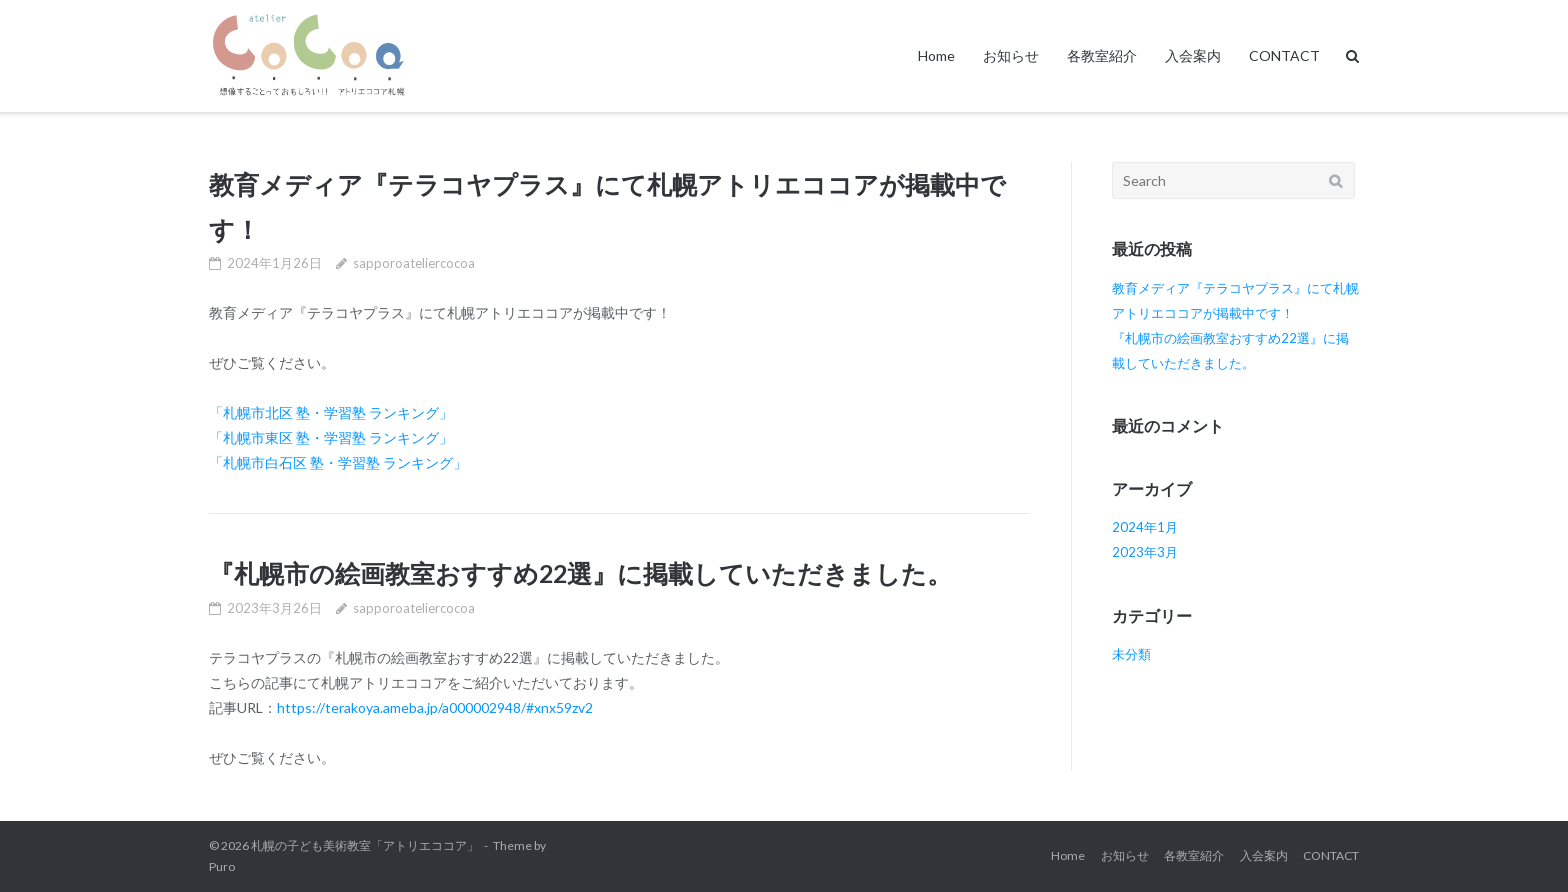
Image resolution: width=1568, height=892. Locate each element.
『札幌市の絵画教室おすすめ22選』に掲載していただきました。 (580, 573)
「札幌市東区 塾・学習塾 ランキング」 (331, 437)
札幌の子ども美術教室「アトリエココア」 (365, 845)
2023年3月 (1145, 552)
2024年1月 (1145, 527)
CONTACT (1284, 55)
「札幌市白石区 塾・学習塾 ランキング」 (338, 462)
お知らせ (1011, 55)
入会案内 (1193, 55)
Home (936, 55)
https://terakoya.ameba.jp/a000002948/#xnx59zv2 (435, 707)
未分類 (1131, 654)
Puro (222, 866)
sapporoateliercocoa (414, 263)
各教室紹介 (1102, 55)
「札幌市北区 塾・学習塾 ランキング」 (331, 412)
